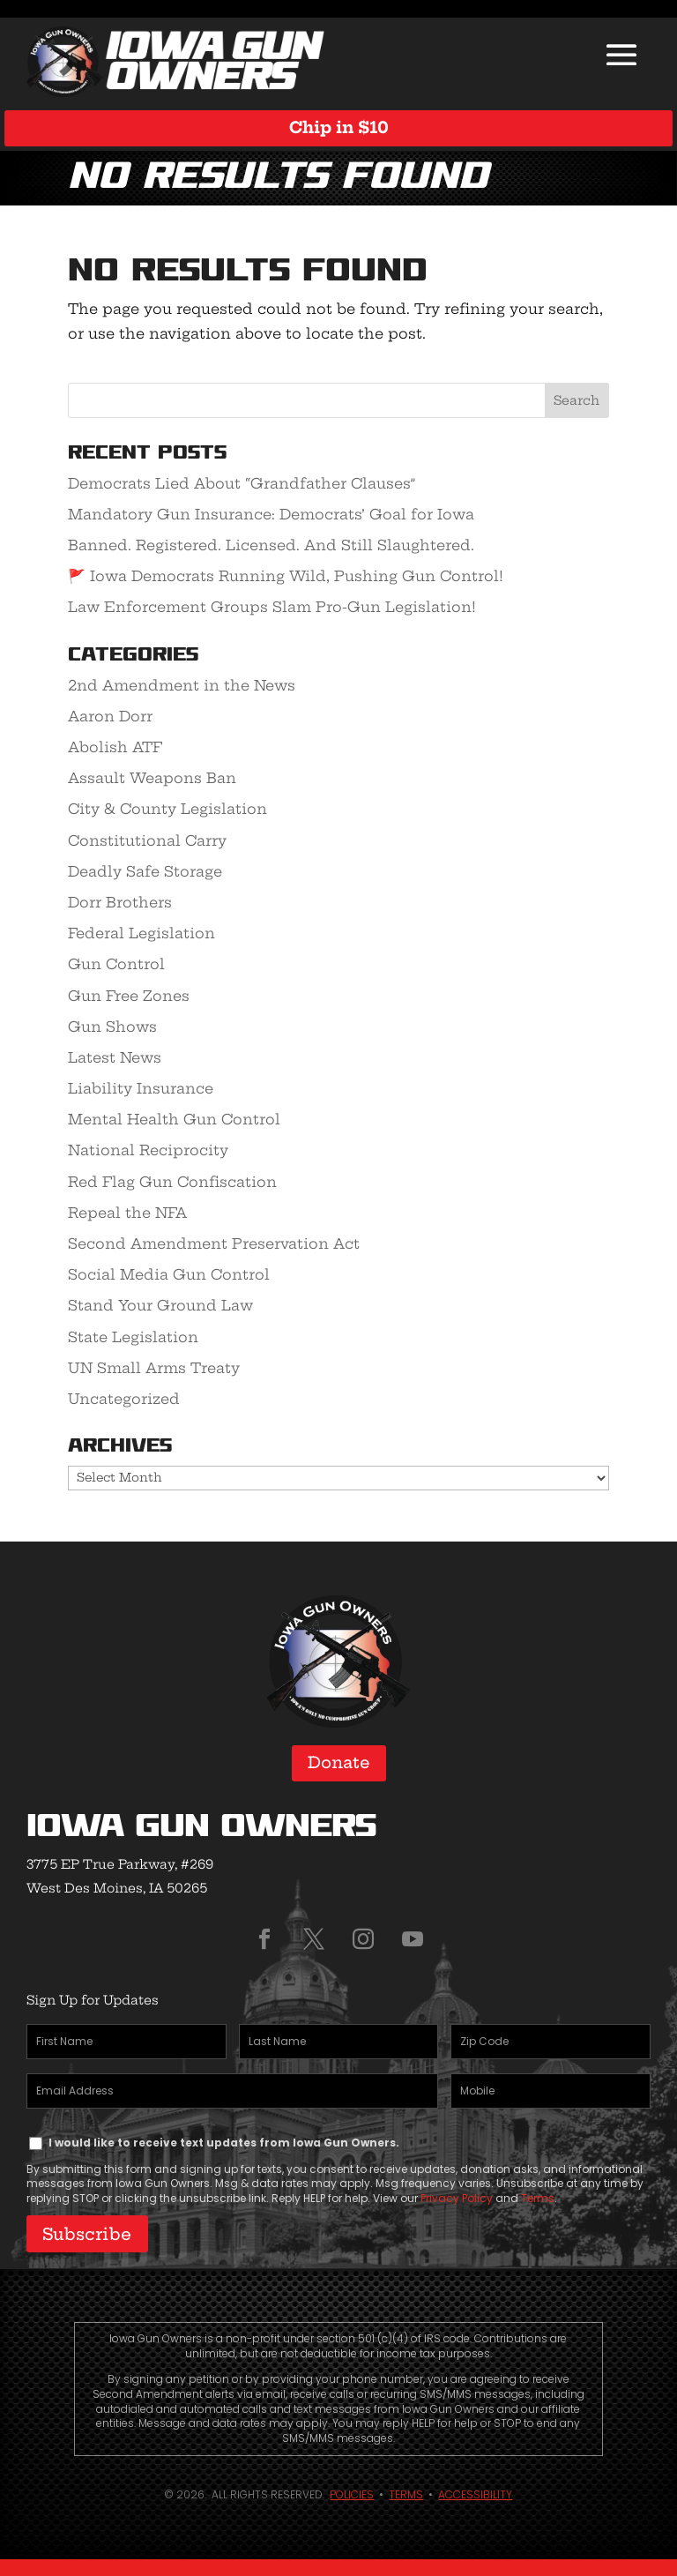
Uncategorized (124, 1398)
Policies (352, 2493)
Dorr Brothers (120, 902)
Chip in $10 (339, 127)
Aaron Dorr (110, 716)
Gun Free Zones (129, 995)
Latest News (114, 1057)
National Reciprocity (148, 1150)
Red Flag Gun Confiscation (172, 1182)
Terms (537, 2198)
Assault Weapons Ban (152, 778)
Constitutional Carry (147, 840)
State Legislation (133, 1337)
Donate (339, 1762)
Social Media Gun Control (169, 1274)
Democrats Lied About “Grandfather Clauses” (241, 483)
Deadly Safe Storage (145, 871)
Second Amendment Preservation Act (214, 1243)
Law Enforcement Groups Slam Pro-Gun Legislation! (272, 607)
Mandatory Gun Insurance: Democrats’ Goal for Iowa (271, 514)
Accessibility (475, 2493)
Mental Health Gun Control (174, 1119)
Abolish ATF (115, 747)
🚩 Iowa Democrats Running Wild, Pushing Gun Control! (285, 576)
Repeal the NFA (127, 1212)
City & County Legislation (167, 809)
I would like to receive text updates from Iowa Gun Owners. (223, 2142)
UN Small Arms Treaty (154, 1368)
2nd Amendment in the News (181, 685)
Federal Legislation (141, 933)
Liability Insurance (140, 1088)
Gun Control (116, 964)
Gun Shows (112, 1026)
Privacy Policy (456, 2198)
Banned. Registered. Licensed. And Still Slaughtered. (271, 545)
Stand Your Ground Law (160, 1305)
